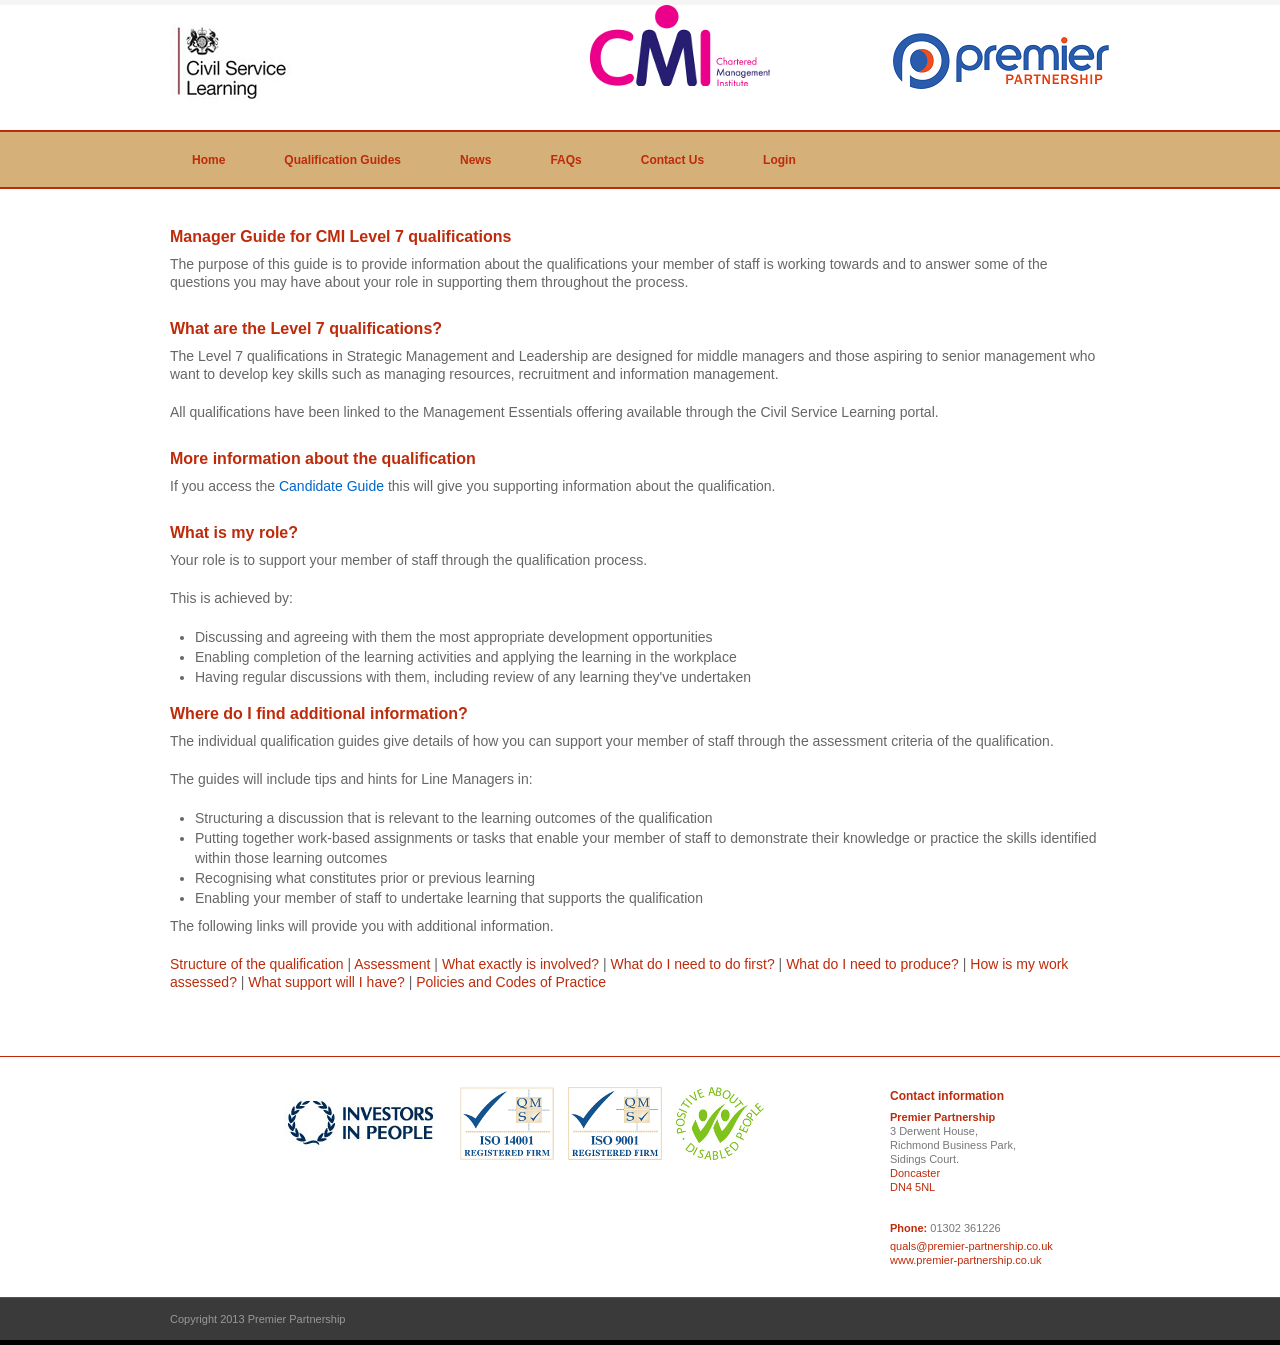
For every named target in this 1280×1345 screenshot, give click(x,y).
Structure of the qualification (257, 964)
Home (208, 160)
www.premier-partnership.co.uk (966, 1260)
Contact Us (672, 160)
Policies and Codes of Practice (511, 982)
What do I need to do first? (692, 964)
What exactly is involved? (520, 964)
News (475, 160)
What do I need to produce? (872, 964)
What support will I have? (326, 982)
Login (779, 160)
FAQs (565, 160)
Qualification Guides (342, 160)
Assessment (392, 964)
